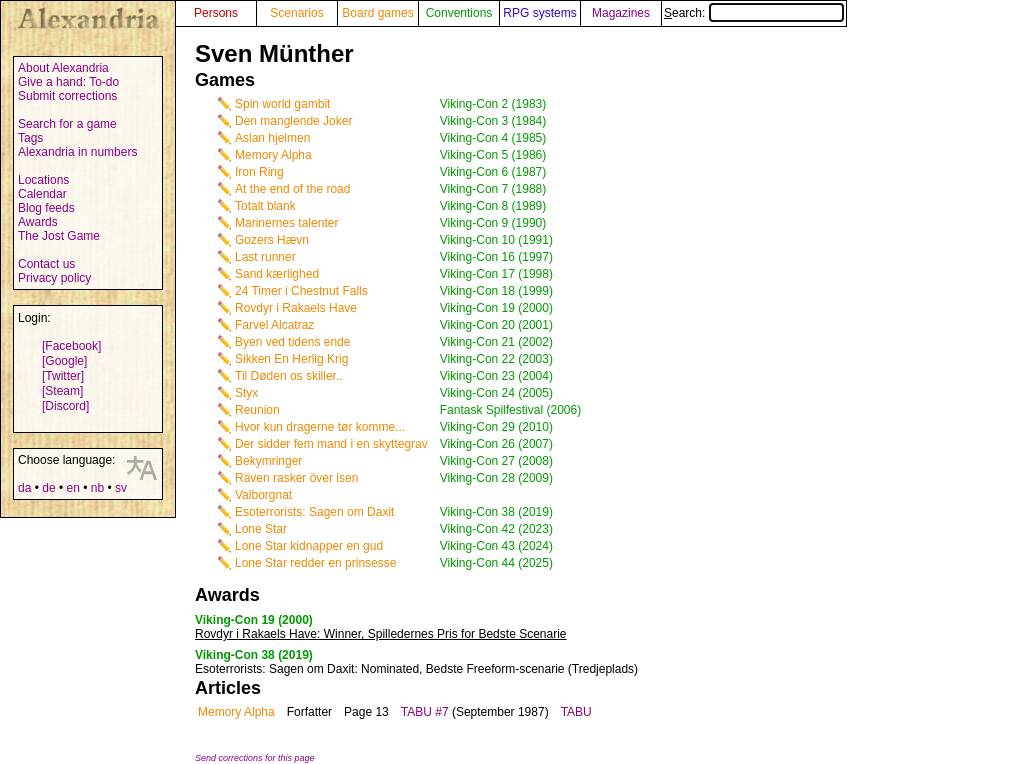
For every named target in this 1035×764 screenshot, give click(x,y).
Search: (754, 13)
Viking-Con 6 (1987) (493, 172)
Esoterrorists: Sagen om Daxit (314, 512)
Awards (38, 222)
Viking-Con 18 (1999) (496, 291)
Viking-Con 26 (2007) (496, 444)
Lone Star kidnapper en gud (309, 546)
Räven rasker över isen (296, 478)
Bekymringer (268, 461)
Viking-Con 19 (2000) (496, 308)
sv (121, 488)
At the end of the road (292, 189)
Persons (216, 13)
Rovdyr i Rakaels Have (296, 308)
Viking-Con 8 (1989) (493, 206)
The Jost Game (59, 236)
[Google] (64, 361)
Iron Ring (259, 172)
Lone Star (261, 529)
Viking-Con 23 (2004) (496, 376)
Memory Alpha (273, 155)
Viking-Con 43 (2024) (496, 546)
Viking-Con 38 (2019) (496, 512)
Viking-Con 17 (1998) (496, 274)
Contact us (46, 264)
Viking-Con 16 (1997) (496, 257)
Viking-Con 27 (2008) (496, 461)
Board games (377, 13)
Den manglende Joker (293, 121)
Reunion (257, 410)
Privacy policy (54, 278)
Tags (30, 138)
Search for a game (67, 124)
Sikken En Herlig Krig (291, 359)
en (72, 488)
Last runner (265, 257)
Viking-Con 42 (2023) (496, 529)
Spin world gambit (282, 104)
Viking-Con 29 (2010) (496, 427)
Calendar (42, 194)
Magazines (621, 13)
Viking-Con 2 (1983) (493, 104)
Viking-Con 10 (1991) (496, 240)
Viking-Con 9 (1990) (493, 223)
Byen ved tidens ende (292, 342)
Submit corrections (67, 96)
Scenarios (296, 13)
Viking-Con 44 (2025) (496, 563)
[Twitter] (63, 376)
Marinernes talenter (286, 223)
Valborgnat (263, 495)
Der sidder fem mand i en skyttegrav (331, 444)
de (48, 488)
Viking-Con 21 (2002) (496, 342)
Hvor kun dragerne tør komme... (320, 427)
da (24, 488)
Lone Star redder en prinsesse (315, 563)
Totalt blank (265, 206)
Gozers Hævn (272, 240)
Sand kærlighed (277, 274)
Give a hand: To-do (68, 82)
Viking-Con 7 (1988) (493, 189)
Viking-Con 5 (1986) (493, 155)
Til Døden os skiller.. (289, 376)
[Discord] (65, 406)
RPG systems (539, 13)
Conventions (459, 13)
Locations (43, 180)
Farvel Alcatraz (274, 325)
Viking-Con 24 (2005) (496, 393)
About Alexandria (63, 68)
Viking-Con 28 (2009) (496, 478)
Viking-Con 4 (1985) (493, 138)
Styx (246, 393)
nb (97, 488)
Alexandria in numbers (77, 152)
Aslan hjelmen (272, 138)
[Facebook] (71, 346)
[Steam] (62, 391)
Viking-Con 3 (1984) (493, 121)
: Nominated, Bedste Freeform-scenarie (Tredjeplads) (416, 669)
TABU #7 (425, 712)
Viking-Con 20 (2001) (496, 325)
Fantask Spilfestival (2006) (510, 410)
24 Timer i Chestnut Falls (301, 291)
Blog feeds (46, 208)
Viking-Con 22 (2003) (496, 359)
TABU (576, 712)
